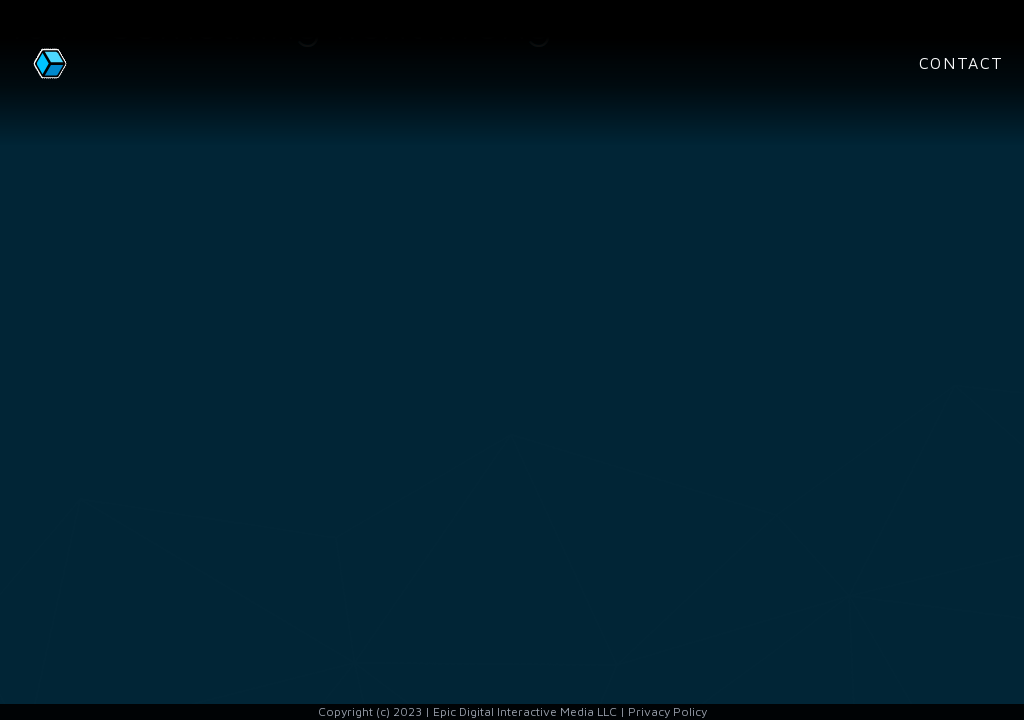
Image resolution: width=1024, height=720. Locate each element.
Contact (961, 63)
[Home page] (100, 63)
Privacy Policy (667, 711)
